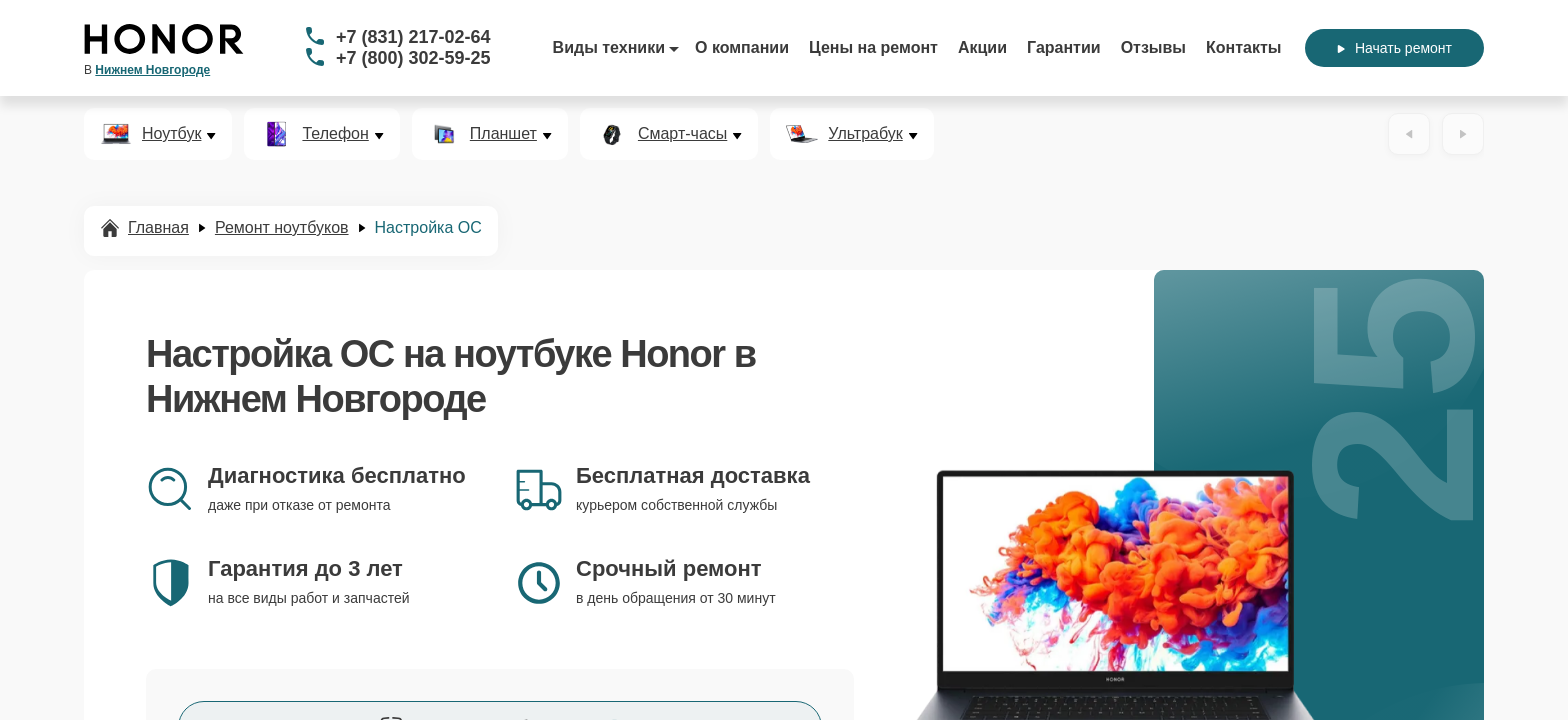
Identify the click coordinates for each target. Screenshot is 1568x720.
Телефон (335, 134)
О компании (742, 47)
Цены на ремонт (873, 47)
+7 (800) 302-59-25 (413, 58)
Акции (982, 47)
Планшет (503, 134)
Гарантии (1064, 47)
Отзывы (1153, 47)
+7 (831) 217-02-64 (413, 37)
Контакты (1243, 47)
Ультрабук (865, 134)
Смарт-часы (682, 134)
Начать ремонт (1394, 48)
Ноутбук (171, 134)
